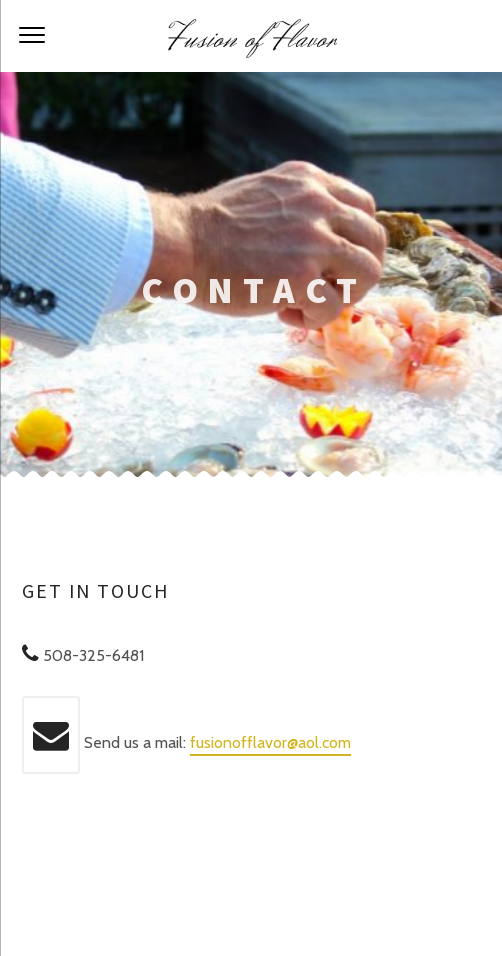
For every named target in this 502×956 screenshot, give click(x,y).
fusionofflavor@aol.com (270, 742)
